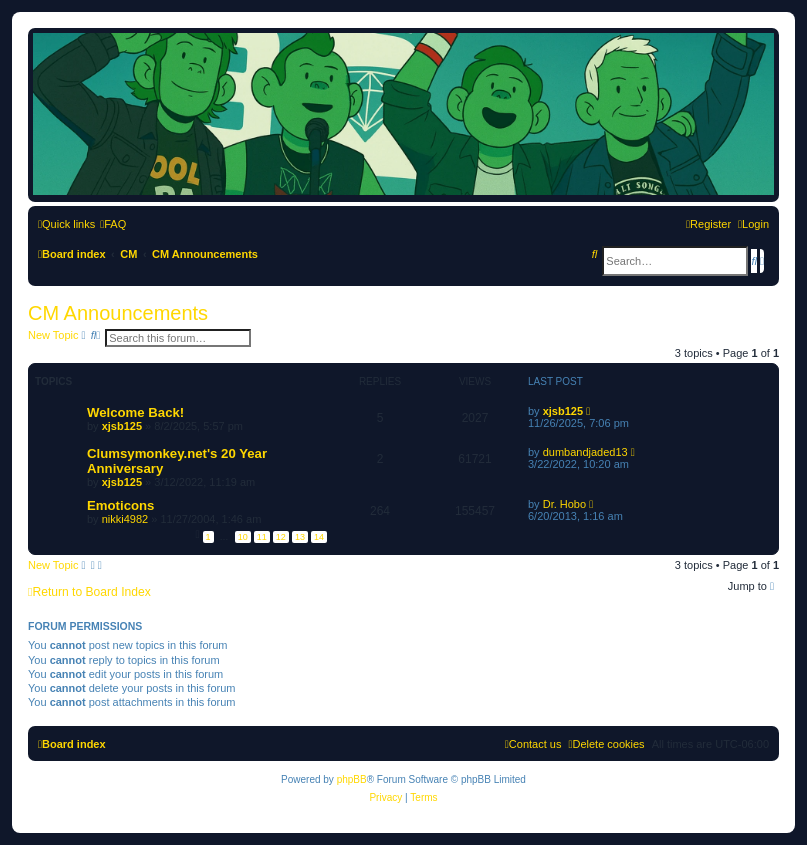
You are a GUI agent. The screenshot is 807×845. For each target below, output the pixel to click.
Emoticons (120, 505)
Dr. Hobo (564, 504)
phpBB (352, 779)
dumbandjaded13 (585, 452)
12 (281, 537)
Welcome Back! (135, 412)
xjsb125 (122, 426)
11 (262, 537)
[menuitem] (113, 224)
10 (243, 537)
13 (300, 537)
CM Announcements (118, 313)
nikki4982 (125, 519)
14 (319, 537)
